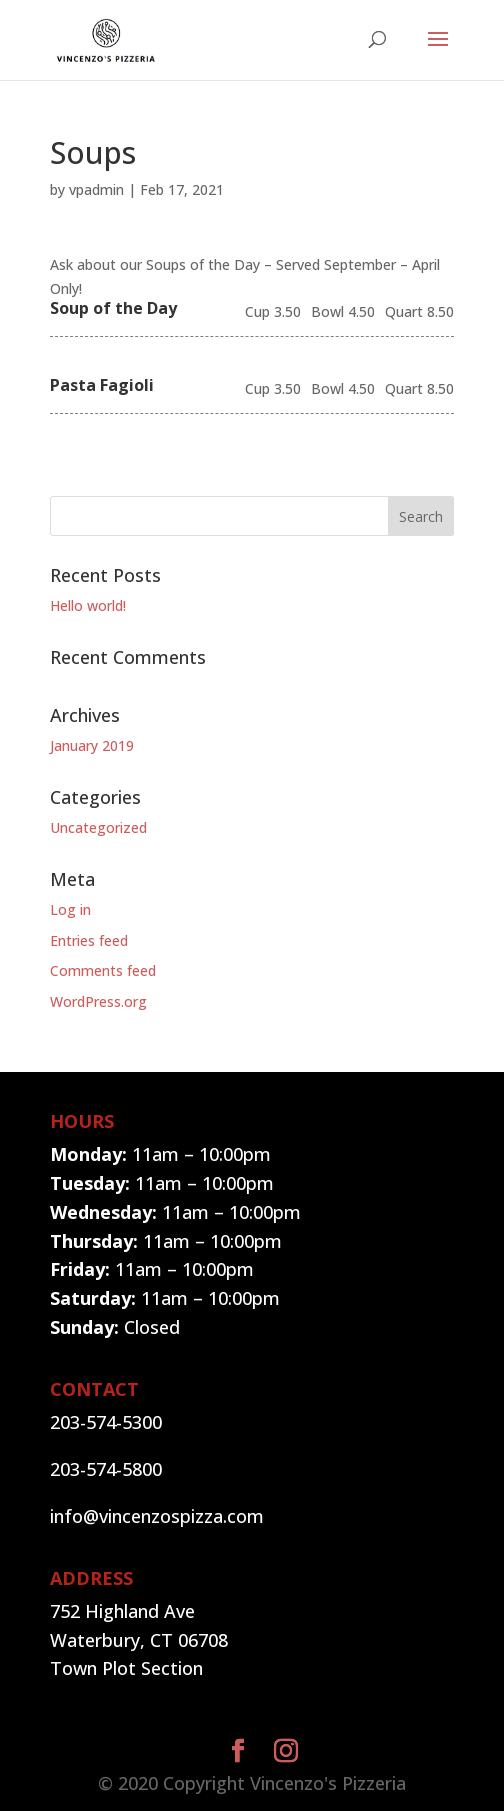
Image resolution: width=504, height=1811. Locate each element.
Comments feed (103, 970)
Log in (70, 909)
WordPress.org (98, 1001)
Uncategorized (98, 827)
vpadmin (96, 189)
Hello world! (88, 605)
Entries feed (89, 940)
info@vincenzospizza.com (157, 1516)
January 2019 (92, 745)
